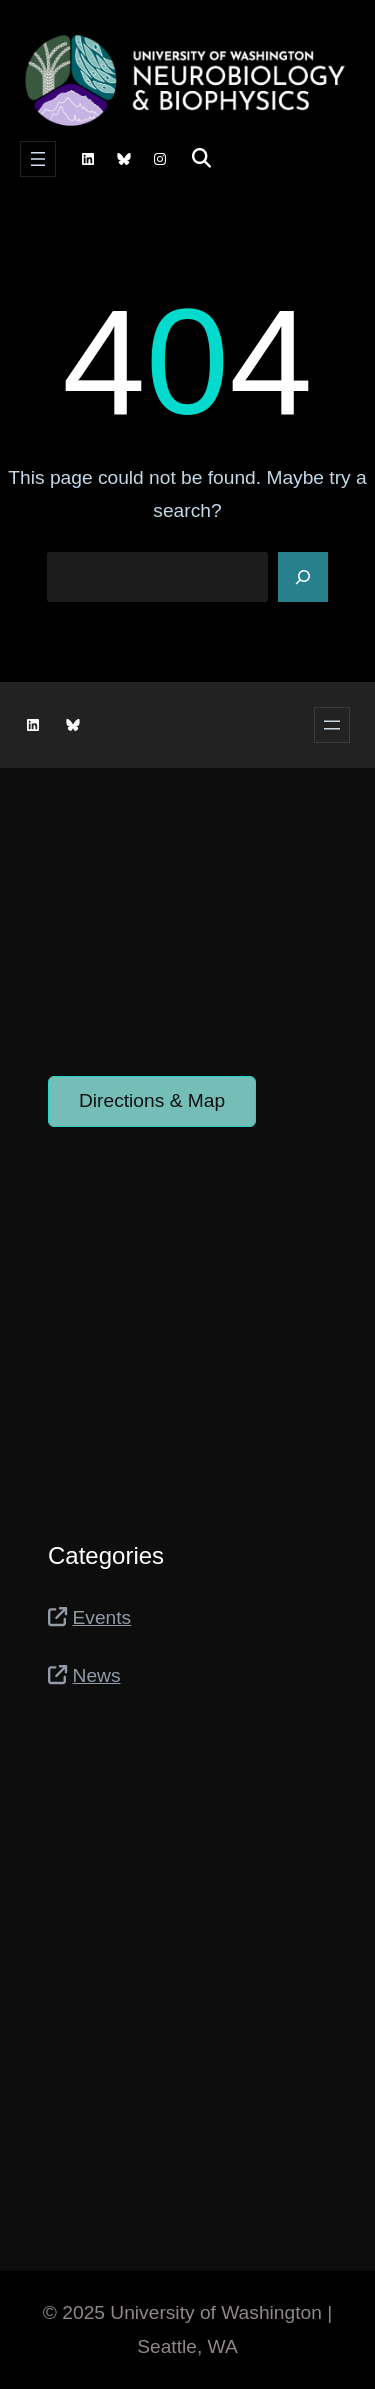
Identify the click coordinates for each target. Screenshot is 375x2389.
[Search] (303, 577)
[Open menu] (38, 159)
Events (102, 1617)
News (97, 1675)
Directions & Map (152, 1100)
